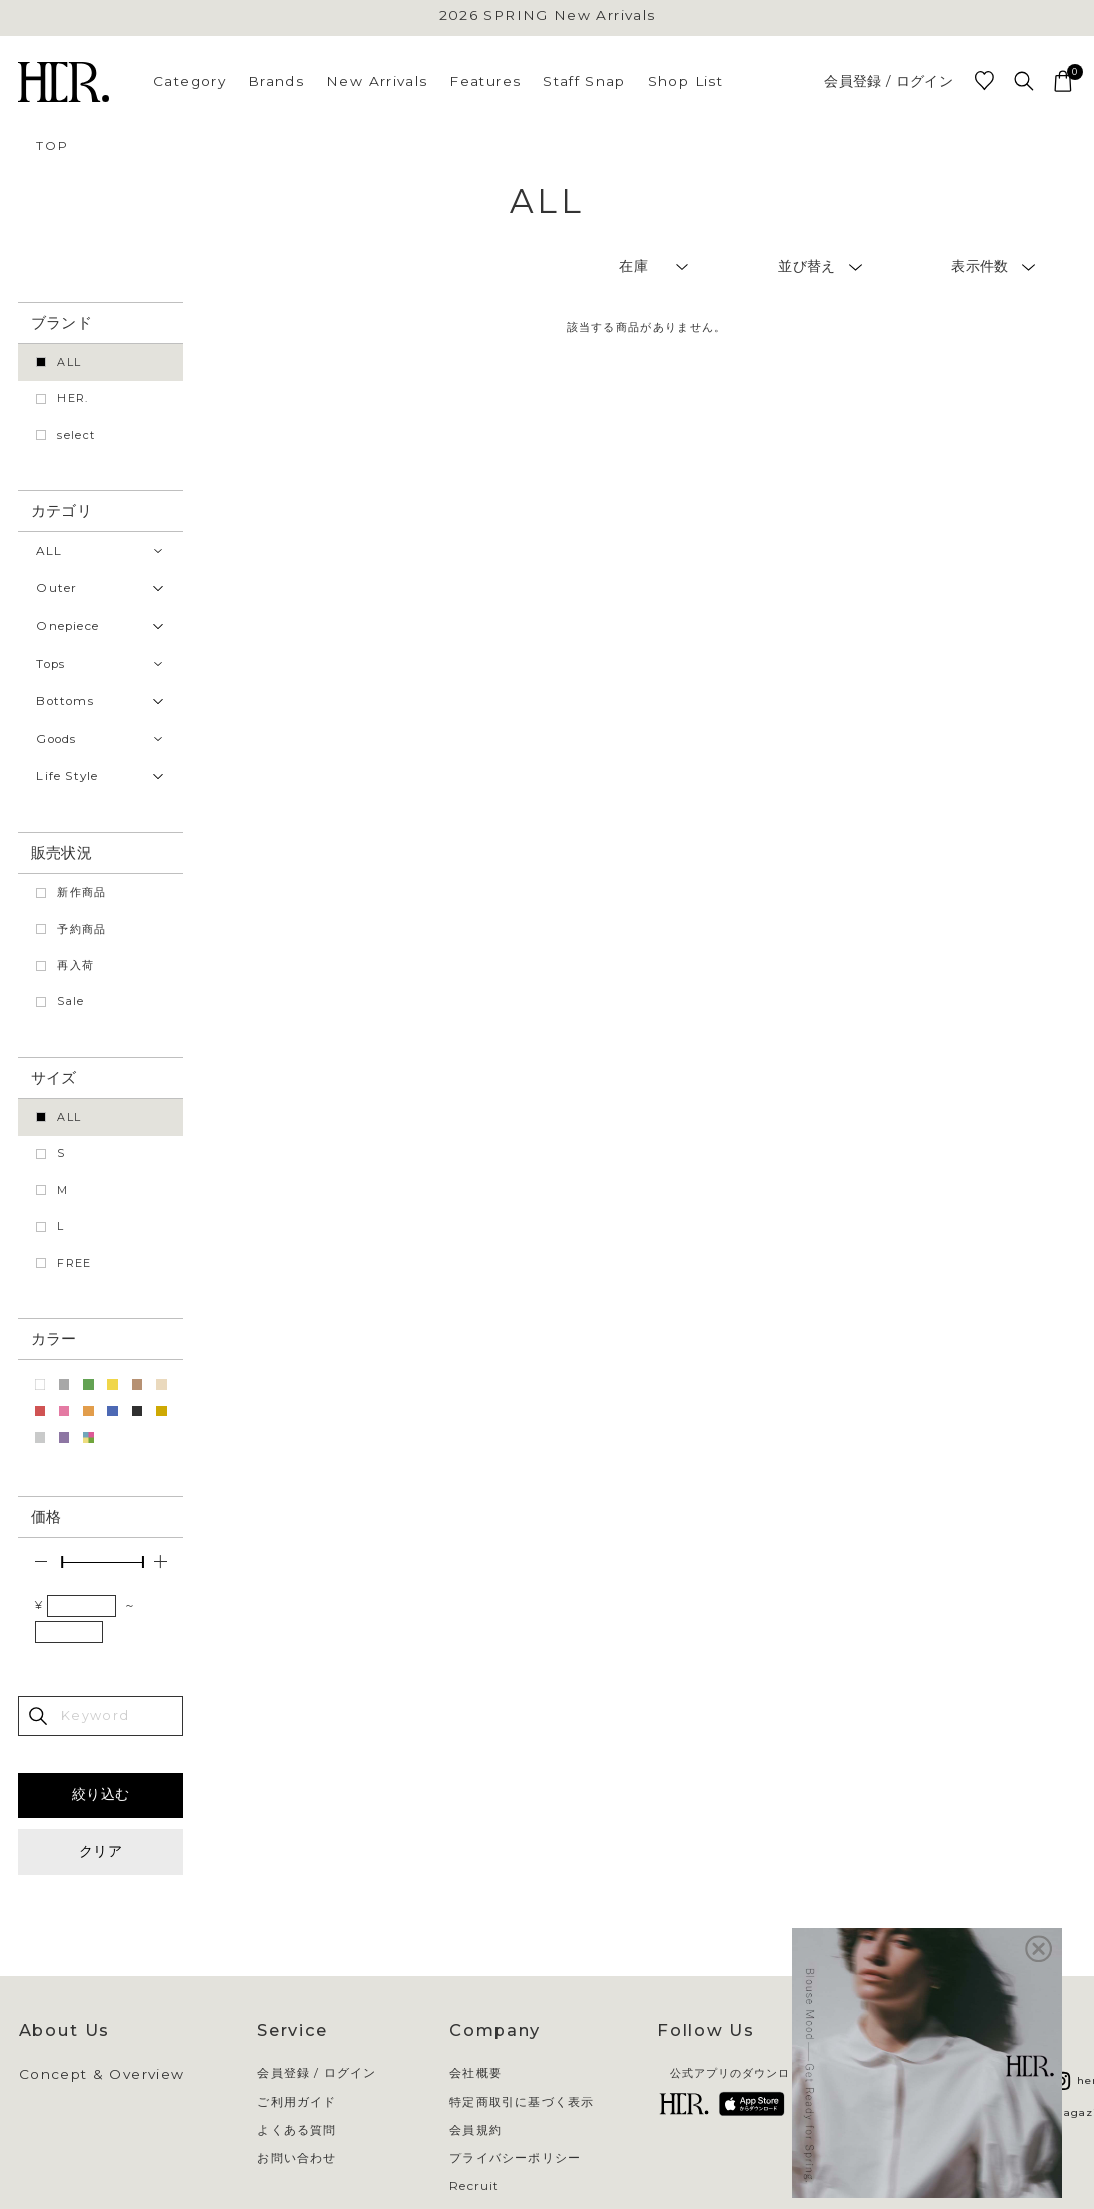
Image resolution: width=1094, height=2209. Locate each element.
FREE (74, 1263)
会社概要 (475, 2074)
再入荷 (75, 965)
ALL (69, 362)
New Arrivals (376, 81)
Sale (70, 1001)
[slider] (62, 1562)
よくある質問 (296, 2131)
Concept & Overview (102, 2075)
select (76, 435)
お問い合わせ (296, 2159)
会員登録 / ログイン (888, 82)
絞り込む (100, 1794)
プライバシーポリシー (515, 2159)
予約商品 (81, 929)
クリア (100, 1851)
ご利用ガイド (296, 2103)
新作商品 (81, 892)
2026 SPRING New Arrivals (547, 16)
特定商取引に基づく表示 (521, 2103)
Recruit (474, 2187)
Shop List (685, 81)
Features (485, 81)
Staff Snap (584, 81)
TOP (52, 145)
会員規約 (475, 2131)
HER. (72, 398)
